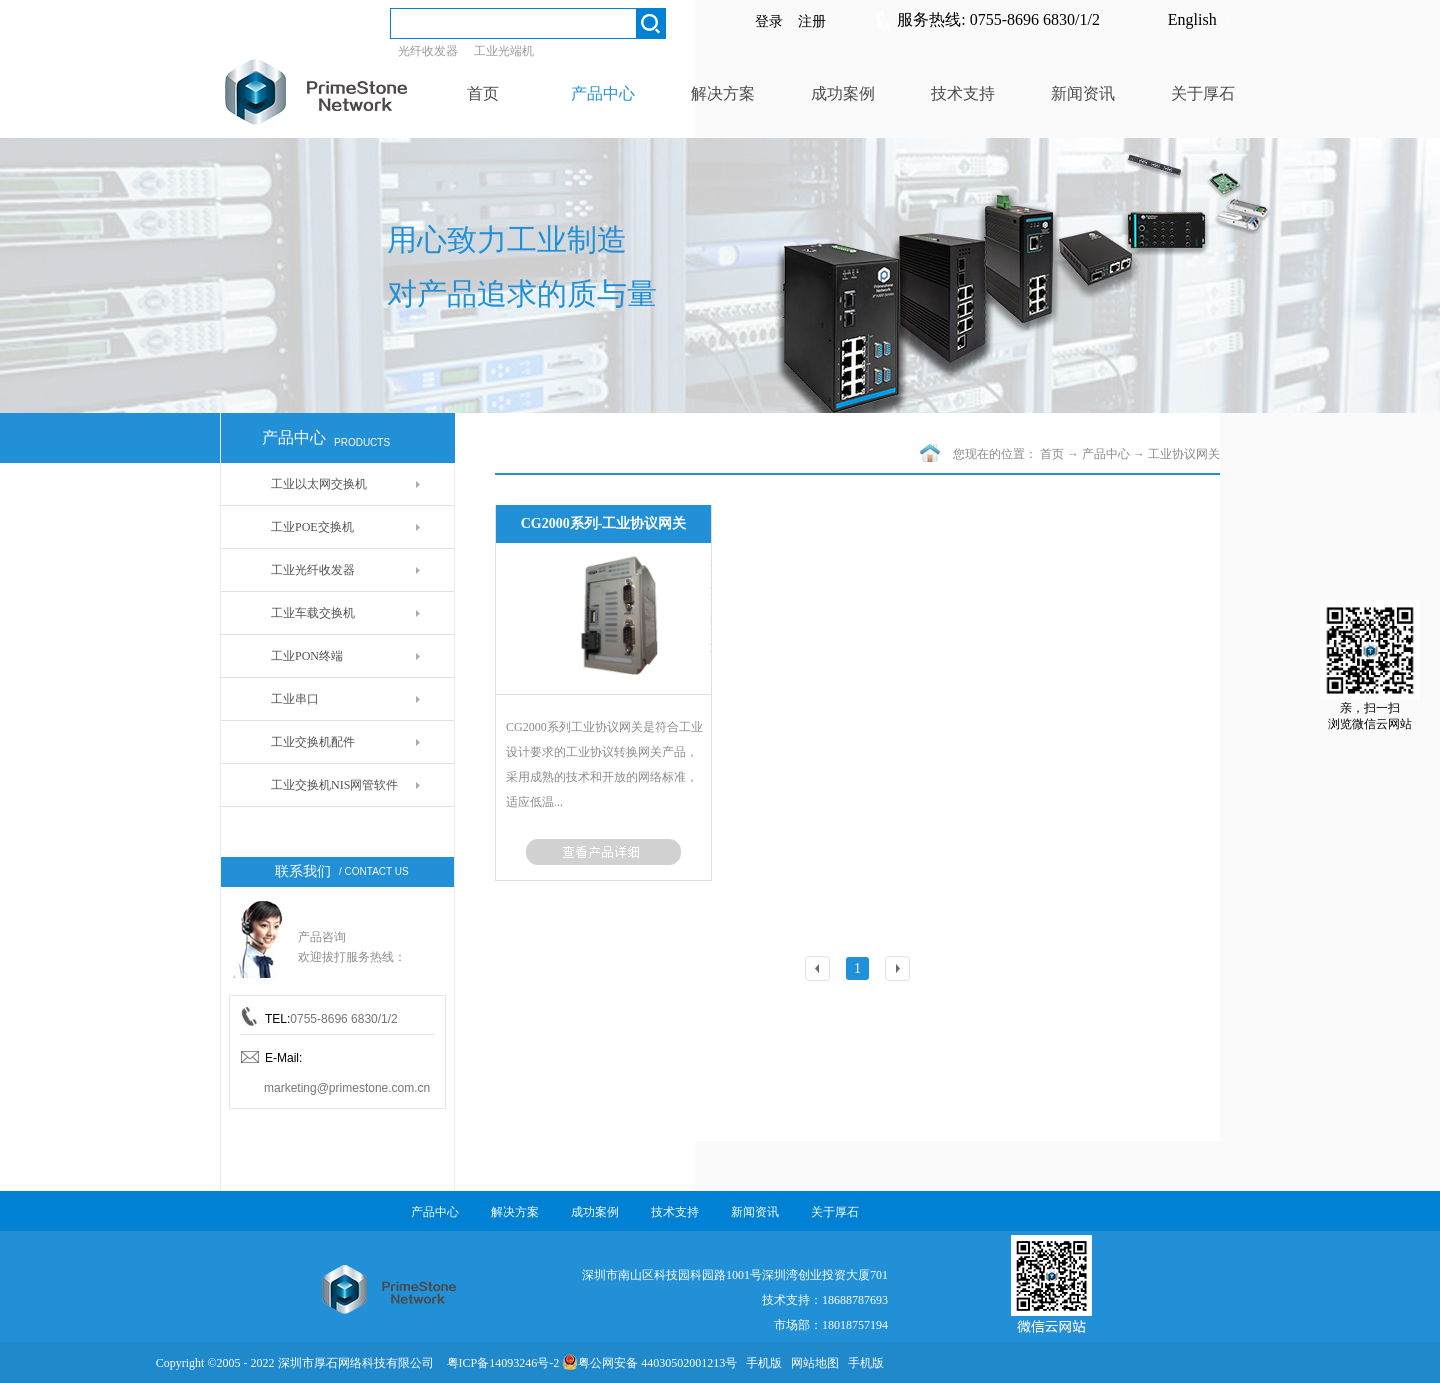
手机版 (761, 1363)
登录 (769, 21)
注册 (812, 21)
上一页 (821, 970)
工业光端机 (504, 51)
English (1192, 19)
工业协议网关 (1184, 454)
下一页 (901, 970)
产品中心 (1106, 454)
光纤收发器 (428, 51)
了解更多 (603, 852)
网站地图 (812, 1363)
